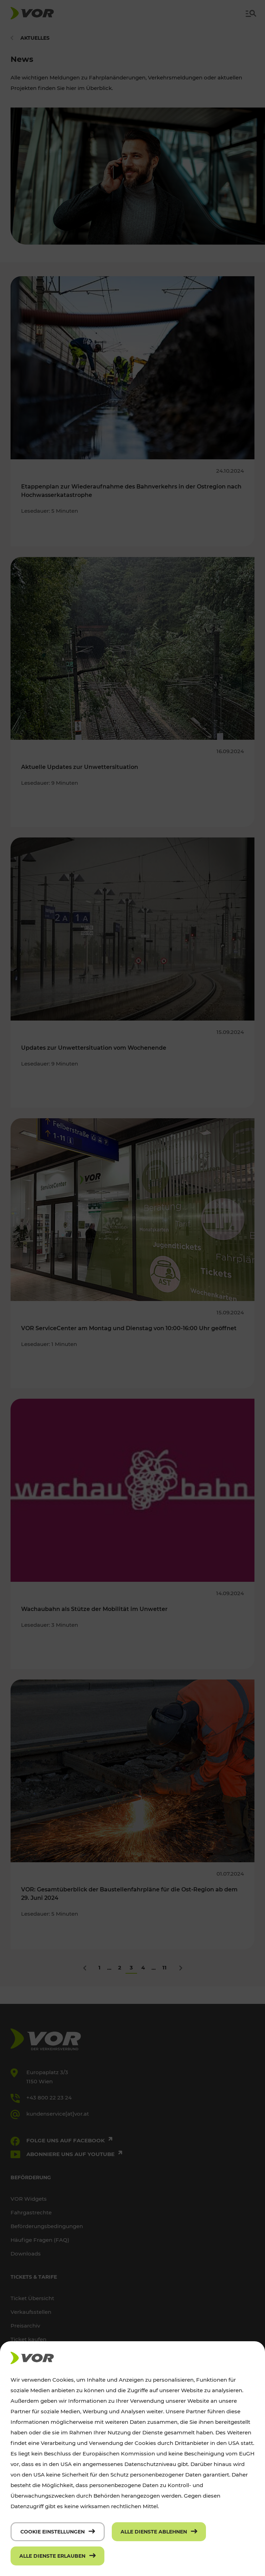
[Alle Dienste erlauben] (57, 2555)
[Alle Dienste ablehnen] (159, 2531)
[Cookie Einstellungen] (58, 2531)
